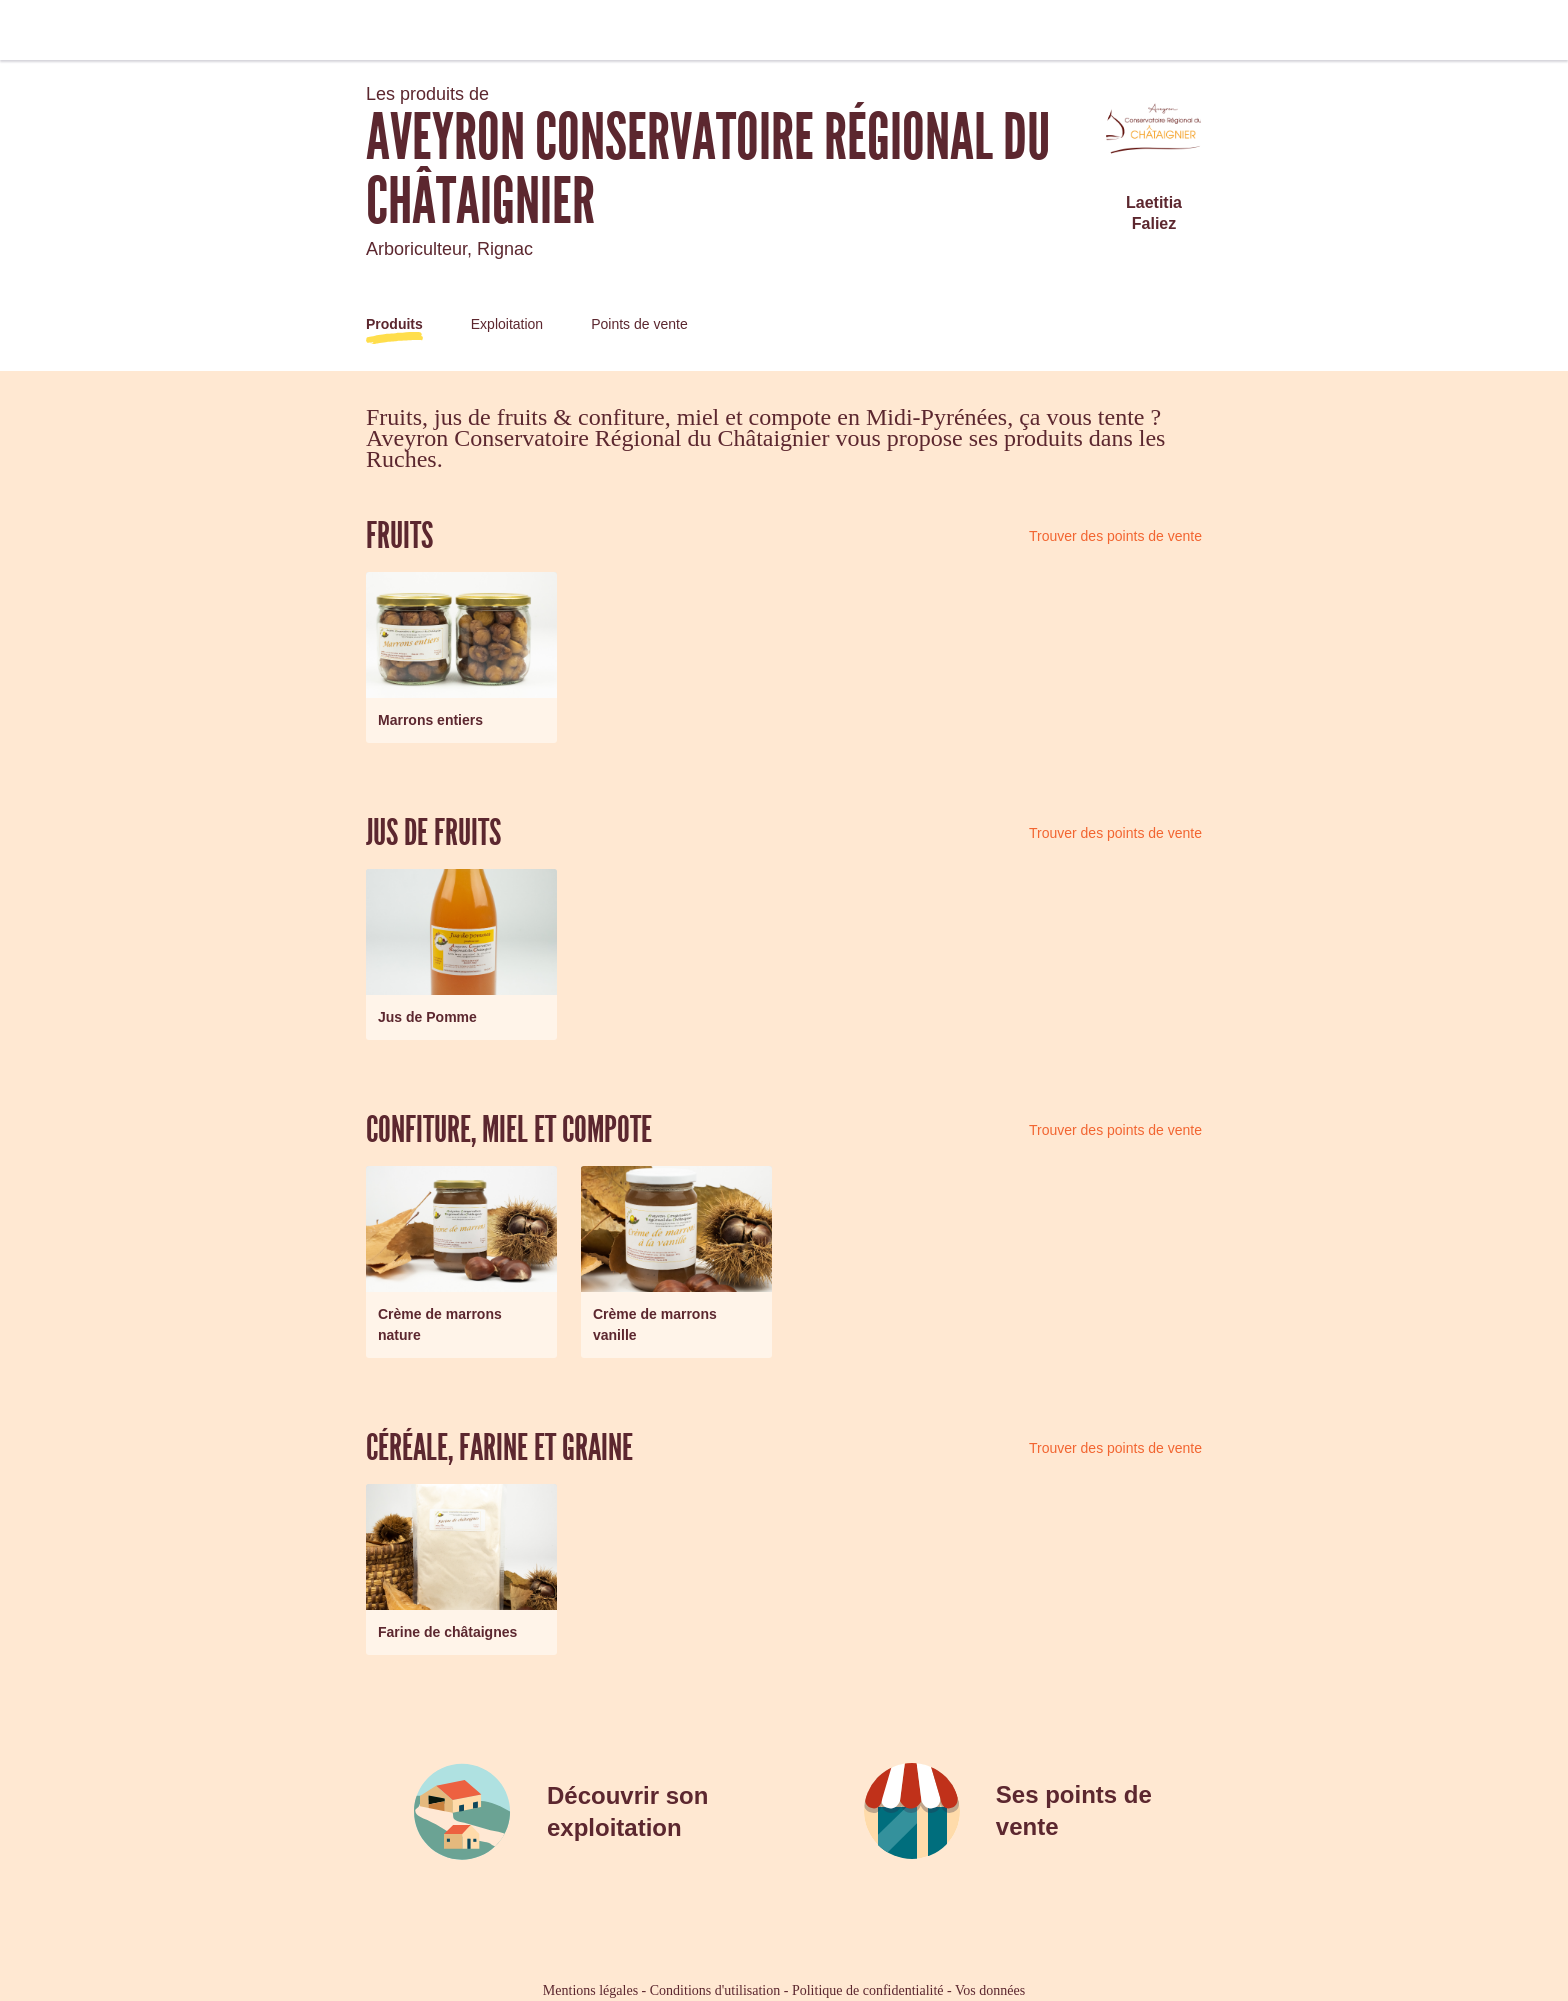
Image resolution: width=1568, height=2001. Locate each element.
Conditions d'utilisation (715, 1990)
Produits (394, 324)
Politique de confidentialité (868, 1990)
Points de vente (639, 324)
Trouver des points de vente (1115, 536)
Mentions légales (590, 1990)
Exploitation (507, 324)
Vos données (990, 1990)
